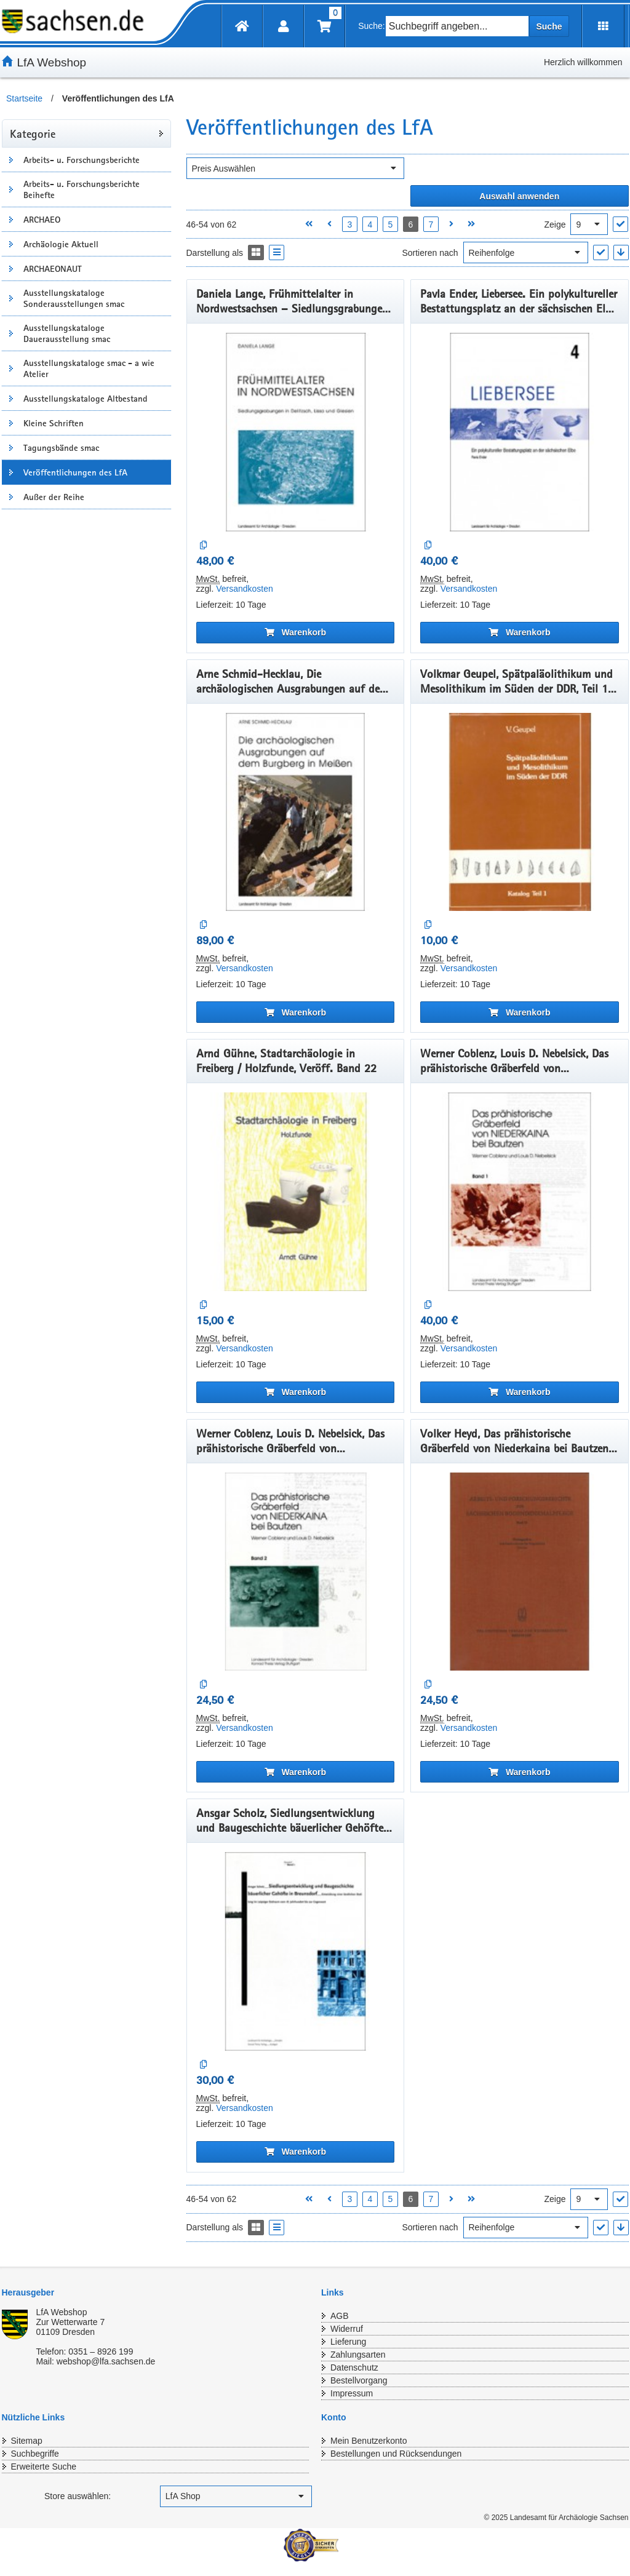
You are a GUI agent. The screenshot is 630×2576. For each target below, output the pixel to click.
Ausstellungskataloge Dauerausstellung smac (66, 333)
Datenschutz (354, 2367)
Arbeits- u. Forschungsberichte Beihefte (81, 189)
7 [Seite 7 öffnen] (430, 224)
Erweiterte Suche (44, 2466)
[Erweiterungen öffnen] (603, 26)
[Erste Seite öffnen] (309, 224)
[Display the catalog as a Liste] (276, 252)
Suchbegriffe (35, 2454)
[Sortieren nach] (525, 252)
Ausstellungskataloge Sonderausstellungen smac (73, 298)
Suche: (371, 26)
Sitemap (26, 2441)
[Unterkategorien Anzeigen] (11, 160)
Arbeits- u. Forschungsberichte (81, 159)
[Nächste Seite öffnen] (451, 224)
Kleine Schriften (53, 423)
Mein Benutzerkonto (368, 2441)
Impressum (351, 2393)
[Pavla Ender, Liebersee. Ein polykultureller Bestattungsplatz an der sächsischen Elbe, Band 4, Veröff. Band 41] (519, 432)
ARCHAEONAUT (52, 268)
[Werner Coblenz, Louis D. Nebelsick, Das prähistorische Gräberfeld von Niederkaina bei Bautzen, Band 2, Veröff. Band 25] (295, 1572)
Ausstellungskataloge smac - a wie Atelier (88, 368)
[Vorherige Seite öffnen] (329, 224)
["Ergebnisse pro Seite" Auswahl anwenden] (620, 224)
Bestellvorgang (359, 2380)
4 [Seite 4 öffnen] (369, 224)
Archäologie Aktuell (60, 244)
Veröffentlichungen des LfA (75, 472)
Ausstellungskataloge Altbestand (85, 398)
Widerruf (346, 2329)
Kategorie (32, 133)
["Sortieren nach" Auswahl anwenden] (600, 252)
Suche (549, 26)
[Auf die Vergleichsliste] (204, 545)
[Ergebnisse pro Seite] (589, 224)
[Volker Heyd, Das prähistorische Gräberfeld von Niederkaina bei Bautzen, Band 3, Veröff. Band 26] (519, 1572)
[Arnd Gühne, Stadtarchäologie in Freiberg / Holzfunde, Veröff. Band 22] (295, 1191)
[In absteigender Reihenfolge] (621, 252)
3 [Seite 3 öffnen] (349, 224)
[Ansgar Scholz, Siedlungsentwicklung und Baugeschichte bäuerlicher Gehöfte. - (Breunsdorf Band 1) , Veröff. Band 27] (295, 1951)
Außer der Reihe (53, 497)
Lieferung (348, 2342)
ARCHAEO (41, 219)
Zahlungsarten (358, 2354)
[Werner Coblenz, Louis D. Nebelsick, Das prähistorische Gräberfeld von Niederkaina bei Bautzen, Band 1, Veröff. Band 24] (519, 1191)
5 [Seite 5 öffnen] (390, 224)
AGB (339, 2316)
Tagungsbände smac (61, 447)
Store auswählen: (77, 2496)
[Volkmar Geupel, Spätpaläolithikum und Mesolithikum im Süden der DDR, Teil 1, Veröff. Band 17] (519, 812)
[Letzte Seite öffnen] (471, 224)
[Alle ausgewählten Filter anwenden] (519, 196)
